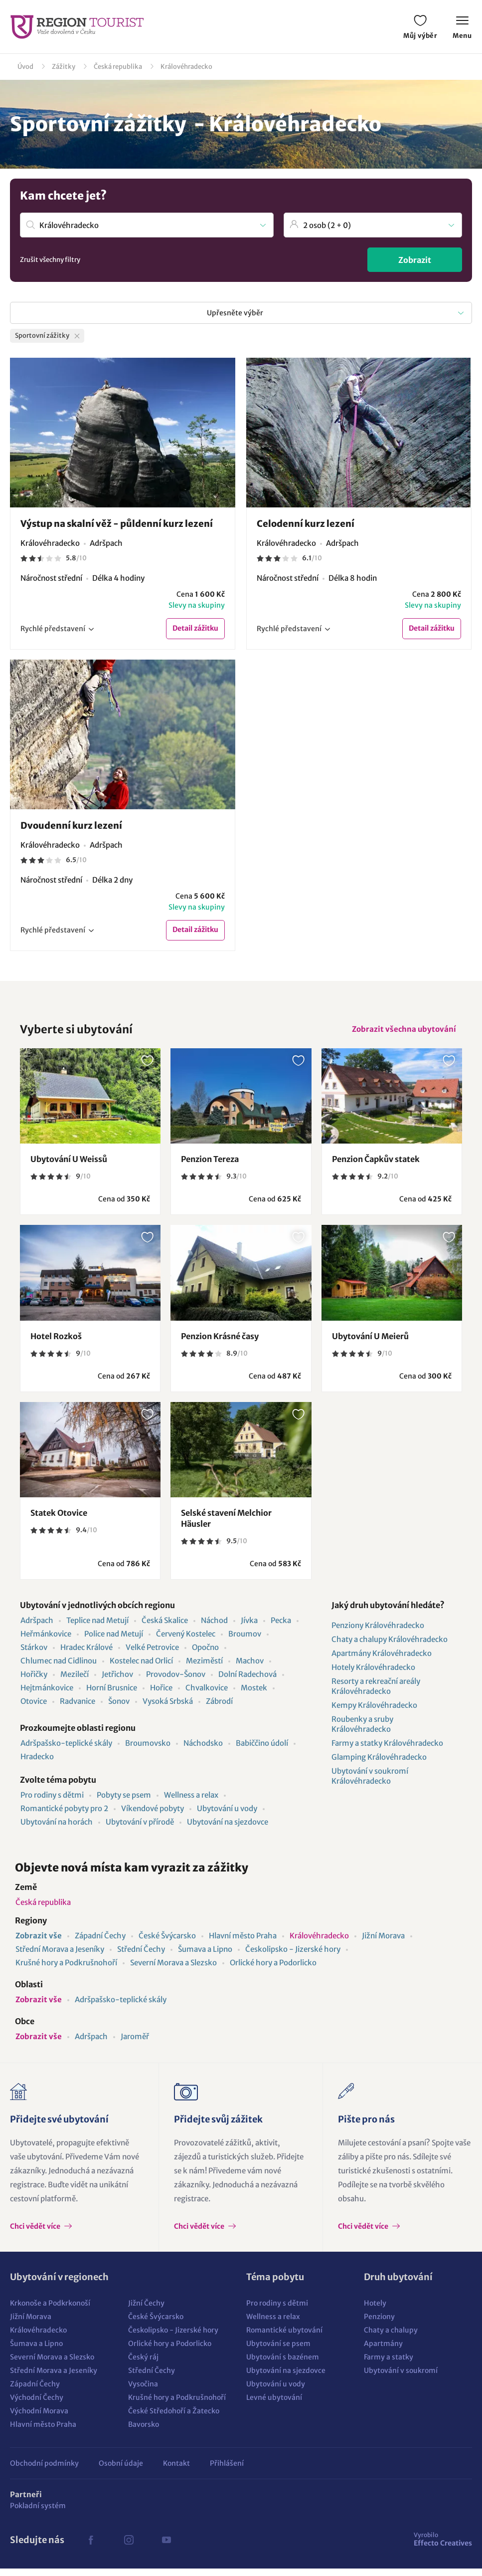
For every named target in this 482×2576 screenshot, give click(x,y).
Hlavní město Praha (243, 1943)
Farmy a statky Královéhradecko (387, 1750)
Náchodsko (203, 1750)
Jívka (249, 1628)
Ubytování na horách (56, 1829)
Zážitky (63, 66)
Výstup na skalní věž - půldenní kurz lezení (116, 524)
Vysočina (143, 2391)
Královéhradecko (186, 66)
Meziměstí (204, 1668)
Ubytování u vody (227, 1816)
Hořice (161, 1695)
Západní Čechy (100, 1943)
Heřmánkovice (45, 1641)
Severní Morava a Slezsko (173, 1970)
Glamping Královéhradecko (379, 1764)
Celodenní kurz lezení (305, 524)
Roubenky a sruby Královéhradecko (362, 1731)
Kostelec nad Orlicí (141, 1668)
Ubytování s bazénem (282, 2364)
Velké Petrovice (152, 1654)
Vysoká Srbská (168, 1708)
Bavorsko (143, 2431)
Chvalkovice (206, 1695)
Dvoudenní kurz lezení (71, 827)
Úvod (25, 66)
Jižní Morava (383, 1943)
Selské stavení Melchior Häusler (226, 1525)
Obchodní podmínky (44, 2470)
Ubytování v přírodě (140, 1829)
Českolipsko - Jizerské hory (292, 1956)
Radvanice (77, 1708)
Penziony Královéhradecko (377, 1633)
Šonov (119, 1708)
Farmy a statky (388, 2364)
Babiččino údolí (262, 1750)
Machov (250, 1668)
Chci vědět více (36, 2233)
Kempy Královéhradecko (374, 1712)
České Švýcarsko (167, 1943)
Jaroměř (135, 2044)
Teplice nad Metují (97, 1628)
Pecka (281, 1628)
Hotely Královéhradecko (373, 1674)
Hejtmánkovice (46, 1695)
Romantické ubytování (284, 2337)
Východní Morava (39, 2418)
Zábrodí (219, 1708)
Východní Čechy (36, 2404)
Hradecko (37, 1764)
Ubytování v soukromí (401, 2377)
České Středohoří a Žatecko (173, 2418)
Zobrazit (415, 259)
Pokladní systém (38, 2513)
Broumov (244, 1641)
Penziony (379, 2324)
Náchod (214, 1628)
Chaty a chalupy (391, 2337)
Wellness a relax (191, 1802)
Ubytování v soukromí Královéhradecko (369, 1783)
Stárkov (33, 1654)
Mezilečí (74, 1681)
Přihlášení (227, 2470)
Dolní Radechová (247, 1681)
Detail (195, 629)
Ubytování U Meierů (370, 1344)
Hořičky (33, 1681)
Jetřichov (117, 1681)
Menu (462, 28)
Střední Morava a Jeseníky (59, 1956)
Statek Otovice (58, 1520)
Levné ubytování (274, 2404)
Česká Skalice (165, 1628)
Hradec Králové (86, 1654)
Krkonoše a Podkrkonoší (50, 2310)
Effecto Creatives (443, 2547)
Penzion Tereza (210, 1167)
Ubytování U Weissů (68, 1167)
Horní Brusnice (111, 1695)
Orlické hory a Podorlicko (273, 1970)
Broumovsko (147, 1750)
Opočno (205, 1654)
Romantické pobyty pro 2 (64, 1816)
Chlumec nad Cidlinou (58, 1668)
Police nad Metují (113, 1641)
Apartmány (383, 2350)
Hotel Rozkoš (56, 1344)
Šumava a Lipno (205, 1956)
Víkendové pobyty (152, 1816)
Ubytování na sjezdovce (227, 1829)
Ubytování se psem (278, 2350)
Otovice (33, 1708)
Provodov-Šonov (175, 1681)
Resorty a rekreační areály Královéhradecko (375, 1693)
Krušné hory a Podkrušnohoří (66, 1970)
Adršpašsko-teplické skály (66, 1750)
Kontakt (176, 2470)
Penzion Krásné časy (220, 1344)
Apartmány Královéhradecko (381, 1660)
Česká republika (118, 66)
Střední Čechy (141, 1956)
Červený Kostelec (185, 1641)
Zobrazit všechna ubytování (400, 1034)
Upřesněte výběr (235, 313)
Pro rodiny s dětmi (52, 1802)
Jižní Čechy (146, 2310)
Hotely (375, 2310)
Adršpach (36, 1628)
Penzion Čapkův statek (376, 1167)
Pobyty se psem (124, 1802)
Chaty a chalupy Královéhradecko (389, 1646)
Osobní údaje (121, 2470)
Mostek (254, 1695)
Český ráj (143, 2364)
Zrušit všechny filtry (50, 259)
